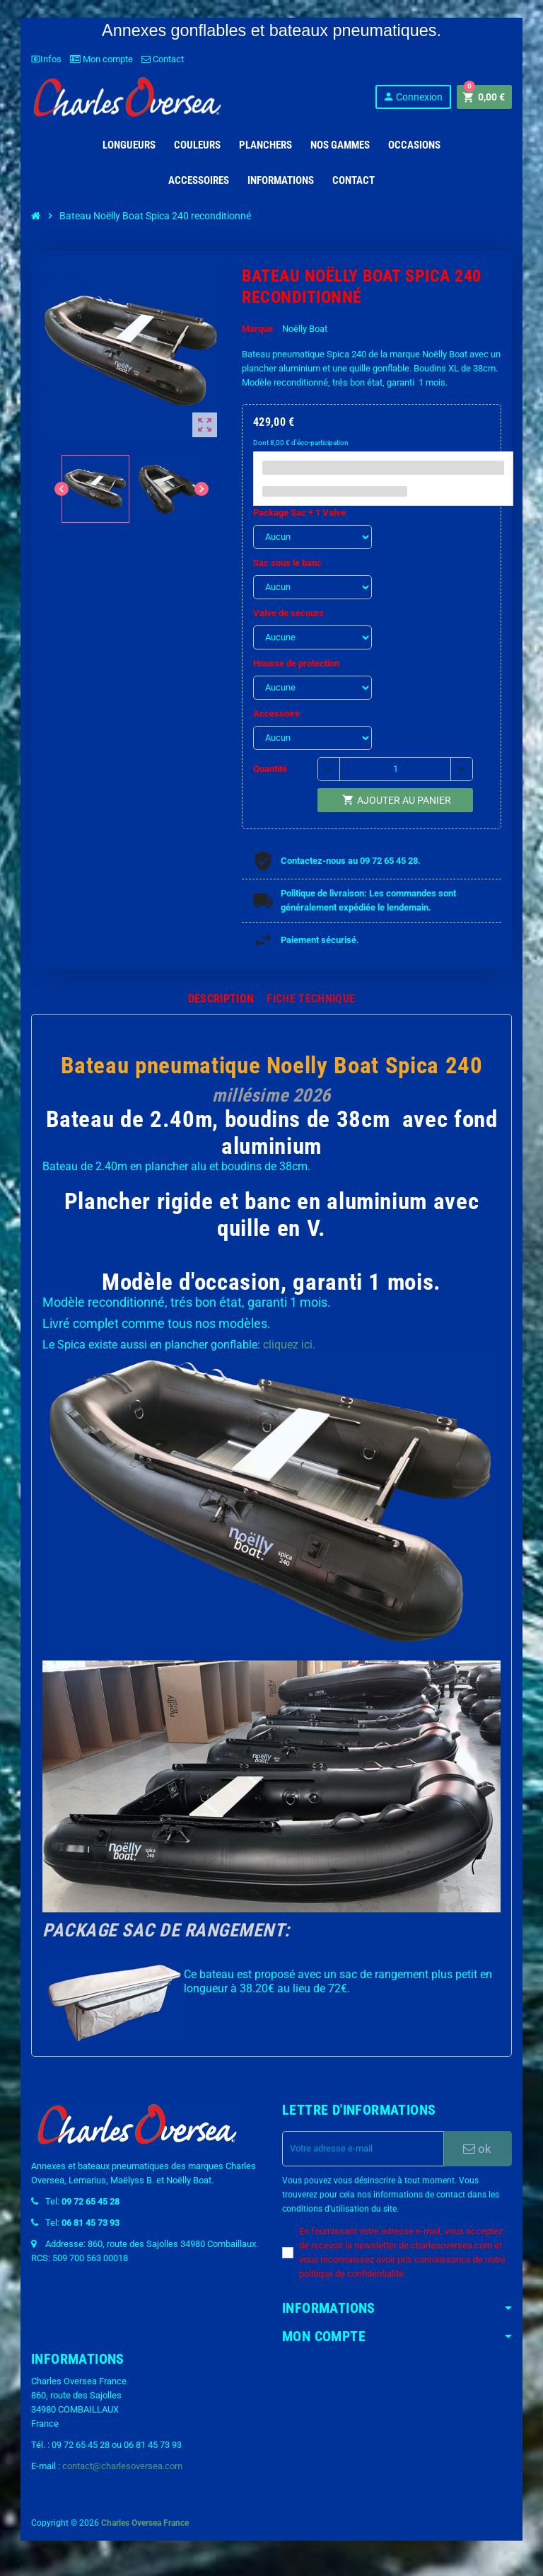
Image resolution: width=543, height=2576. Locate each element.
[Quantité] (395, 769)
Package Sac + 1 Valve (299, 512)
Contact (162, 59)
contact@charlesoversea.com (122, 2466)
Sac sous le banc (287, 563)
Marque (257, 328)
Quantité (270, 768)
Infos (46, 59)
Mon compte (101, 59)
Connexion (413, 97)
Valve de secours (288, 613)
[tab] (221, 998)
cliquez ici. (289, 1344)
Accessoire (276, 713)
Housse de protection (296, 663)
